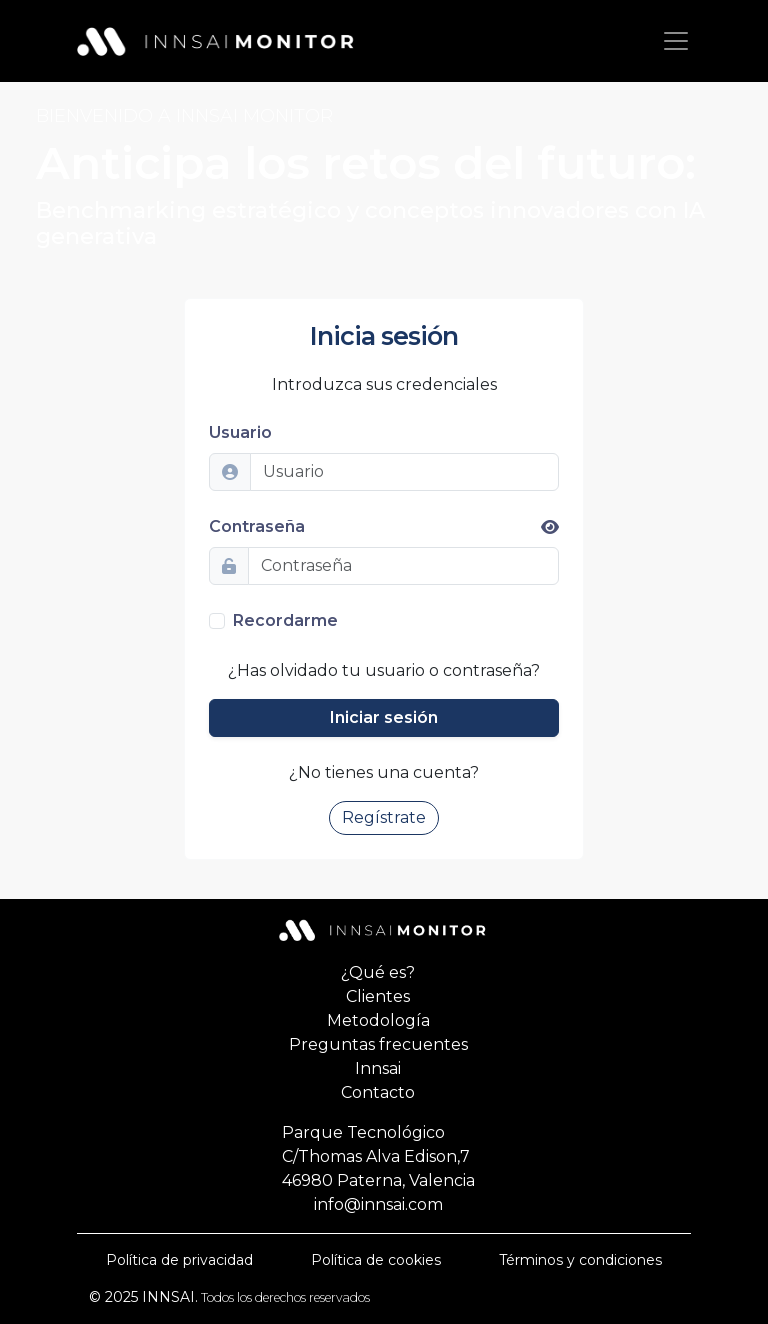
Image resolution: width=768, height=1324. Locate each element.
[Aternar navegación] (676, 41)
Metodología (378, 1020)
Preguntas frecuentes (378, 1044)
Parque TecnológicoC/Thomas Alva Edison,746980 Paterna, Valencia (378, 1156)
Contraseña (384, 526)
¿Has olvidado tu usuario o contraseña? (384, 670)
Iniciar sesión (384, 717)
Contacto (378, 1092)
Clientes (378, 996)
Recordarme (285, 620)
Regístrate (384, 817)
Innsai (378, 1068)
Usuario (240, 432)
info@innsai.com (378, 1204)
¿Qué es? (378, 972)
